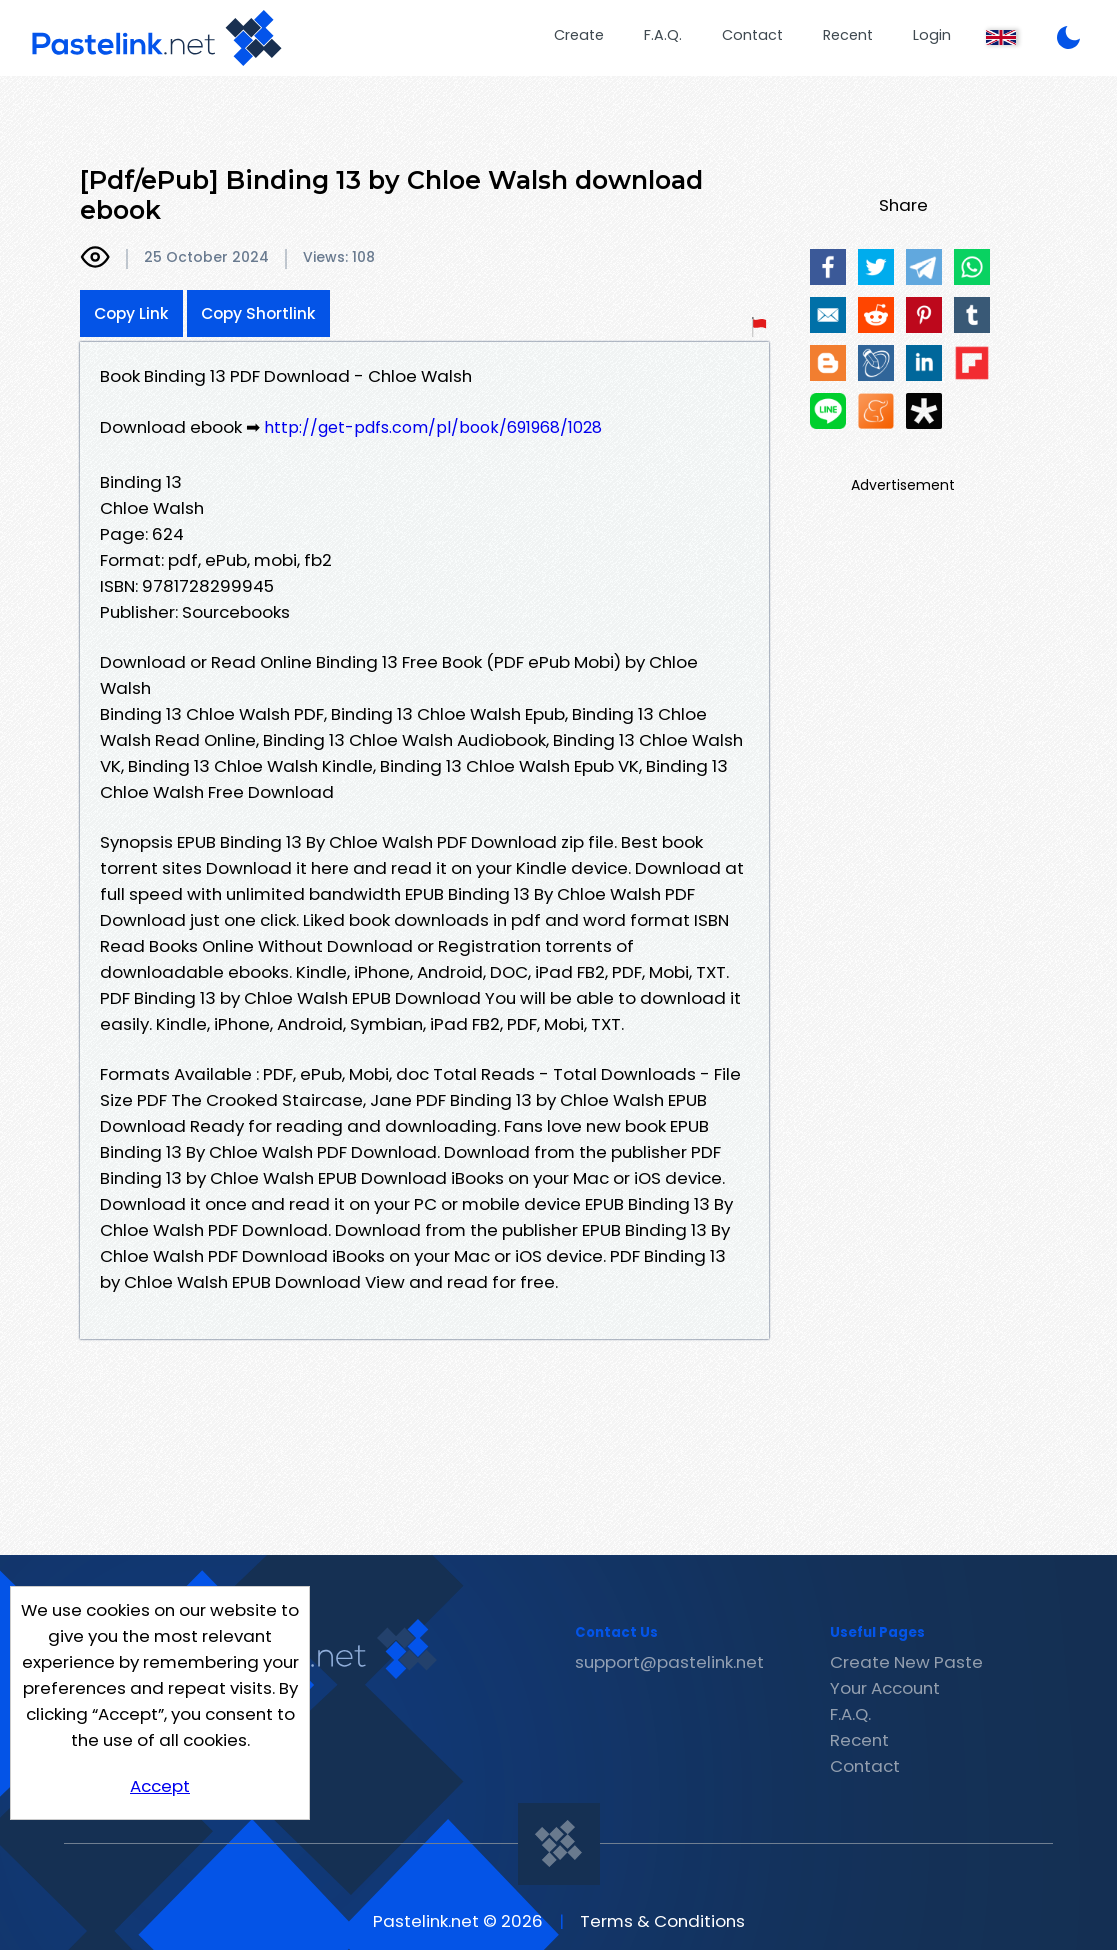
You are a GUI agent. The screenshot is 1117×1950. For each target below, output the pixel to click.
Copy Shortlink (258, 313)
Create (579, 35)
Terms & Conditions (662, 1921)
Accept (160, 1786)
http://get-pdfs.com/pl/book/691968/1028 (433, 427)
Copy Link (131, 313)
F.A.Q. (663, 35)
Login (932, 35)
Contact (752, 35)
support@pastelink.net (669, 1662)
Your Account (885, 1688)
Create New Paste (906, 1662)
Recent (848, 35)
